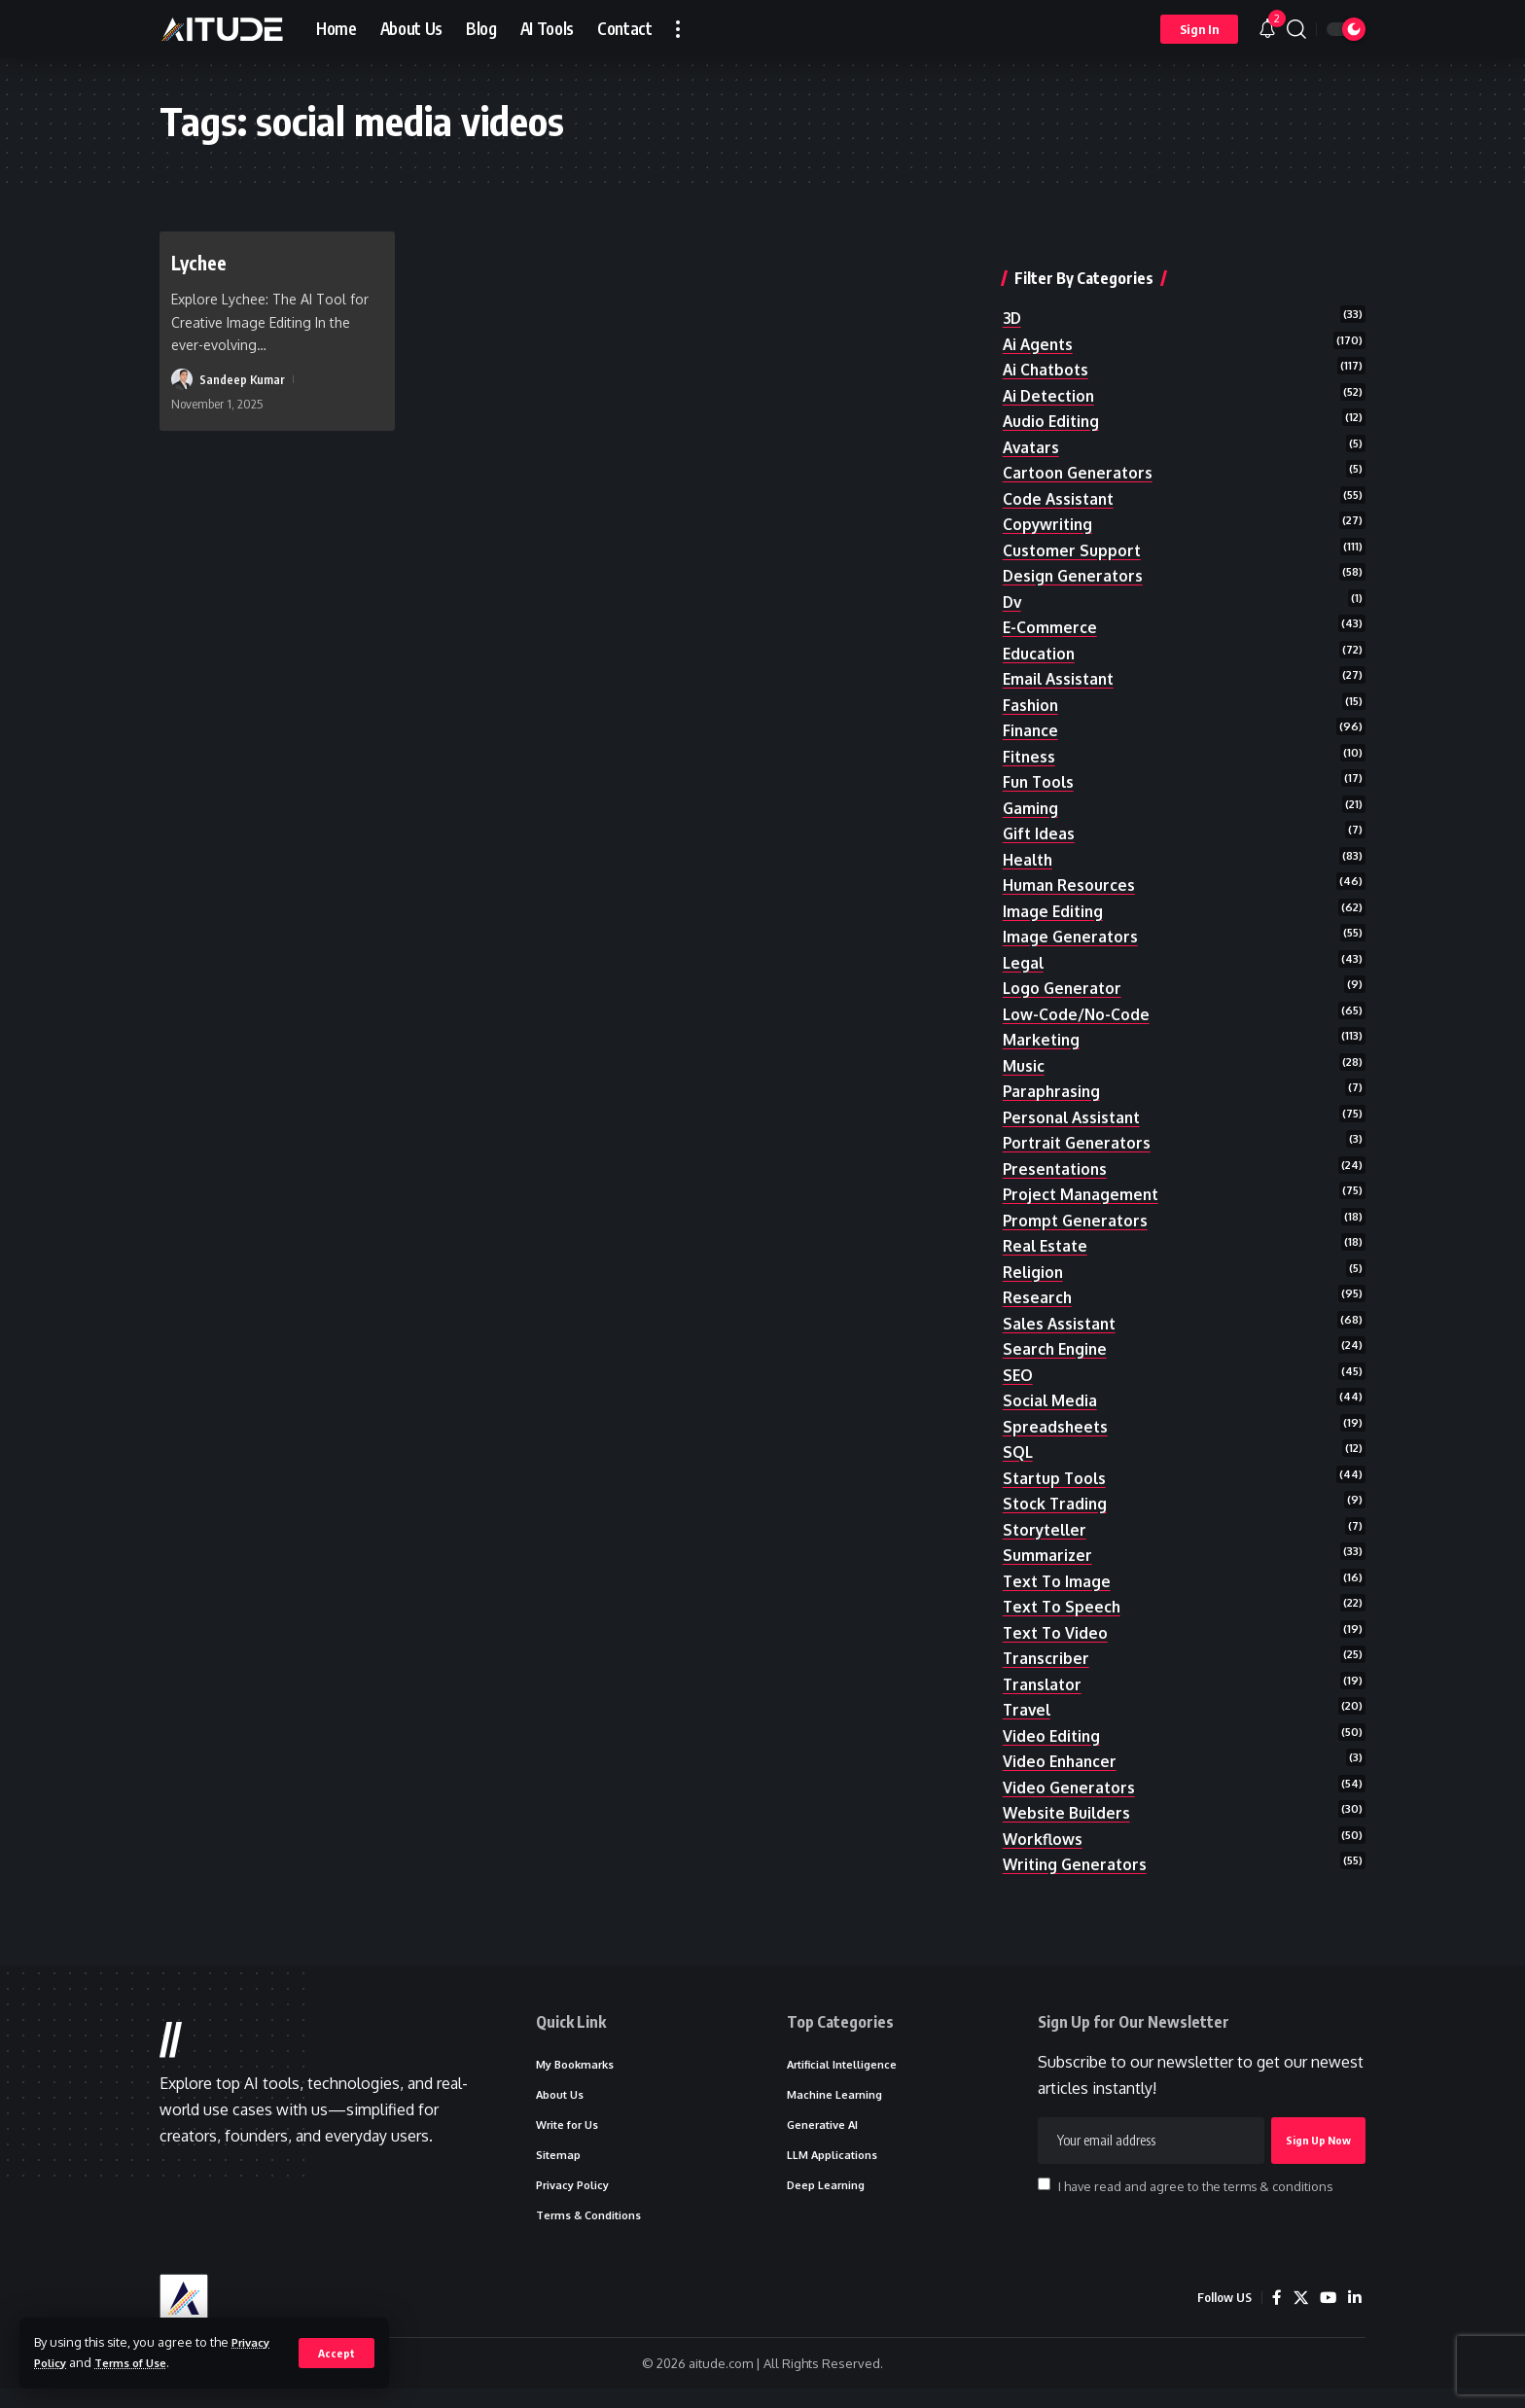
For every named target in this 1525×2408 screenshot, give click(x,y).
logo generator (1064, 966)
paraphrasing (1053, 1072)
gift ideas (1040, 808)
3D (1013, 279)
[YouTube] (1326, 2317)
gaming (1031, 782)
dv (1013, 570)
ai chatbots (1047, 331)
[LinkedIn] (1353, 2317)
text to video (1057, 1628)
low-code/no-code (1077, 993)
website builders (1068, 1813)
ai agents (1040, 305)
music (1024, 1045)
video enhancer (1061, 1760)
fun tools (1040, 754)
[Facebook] (1274, 2317)
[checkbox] (1044, 2197)
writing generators (1078, 1865)
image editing (1054, 887)
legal (1024, 940)
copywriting (1049, 491)
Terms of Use (140, 2362)
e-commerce (1050, 596)
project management (1083, 1177)
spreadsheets (1056, 1416)
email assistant (1061, 649)
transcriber (1047, 1654)
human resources (1070, 860)
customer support (1073, 517)
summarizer (1048, 1548)
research (1038, 1283)
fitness (1030, 728)
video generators (1070, 1786)
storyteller (1047, 1522)
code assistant (1060, 464)
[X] (1298, 2317)
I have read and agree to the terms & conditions (1195, 2199)
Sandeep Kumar (242, 379)
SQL (1018, 1442)
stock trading (1056, 1495)
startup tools (1056, 1468)
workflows (1043, 1839)
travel (1028, 1707)
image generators (1072, 914)
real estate (1047, 1231)
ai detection (1051, 359)
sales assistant (1061, 1310)
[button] (336, 2352)
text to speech (1063, 1601)
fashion (1031, 676)
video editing (1053, 1733)
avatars (1032, 411)
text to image (1058, 1574)
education (1040, 622)
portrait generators (1079, 1125)
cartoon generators (1080, 437)
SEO (1018, 1363)
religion (1034, 1257)
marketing (1042, 1019)
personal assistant (1075, 1099)
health (1029, 834)
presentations (1057, 1151)
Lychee (202, 261)
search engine (1057, 1337)
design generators (1075, 543)
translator (1044, 1680)
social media (1050, 1389)
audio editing (1053, 385)
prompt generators (1078, 1205)
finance (1031, 702)
